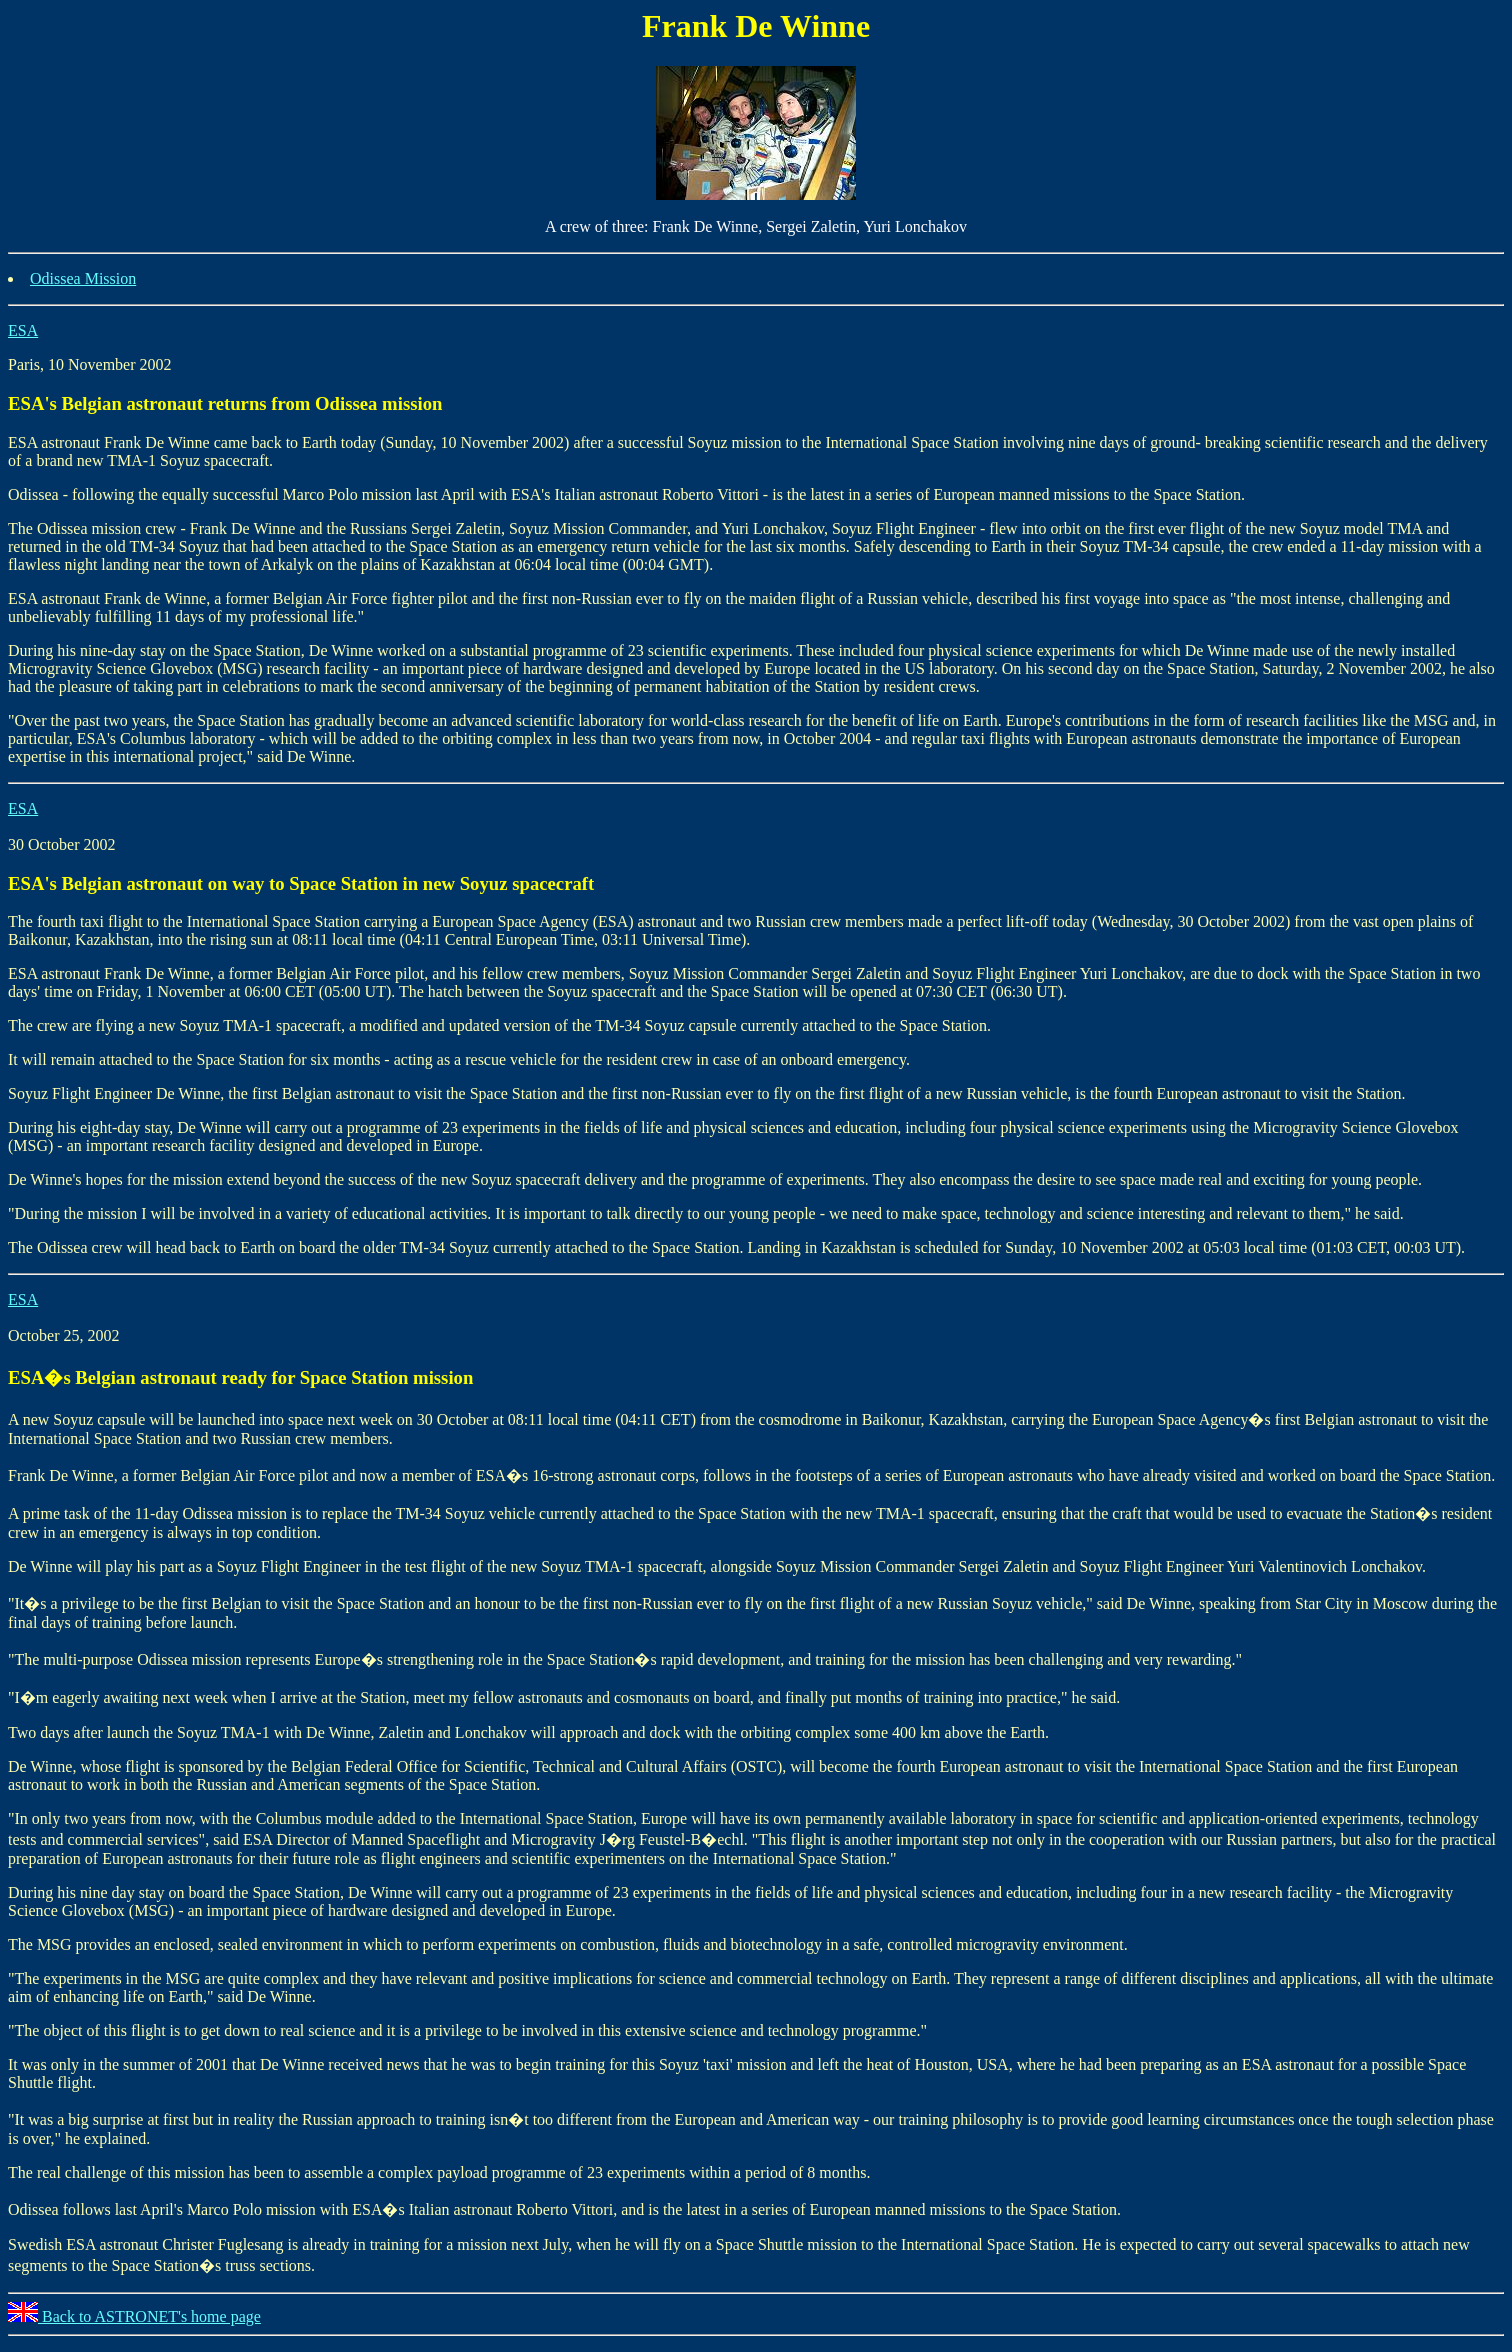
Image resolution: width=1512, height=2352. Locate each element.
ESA (23, 330)
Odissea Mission (83, 278)
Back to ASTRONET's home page (134, 2316)
